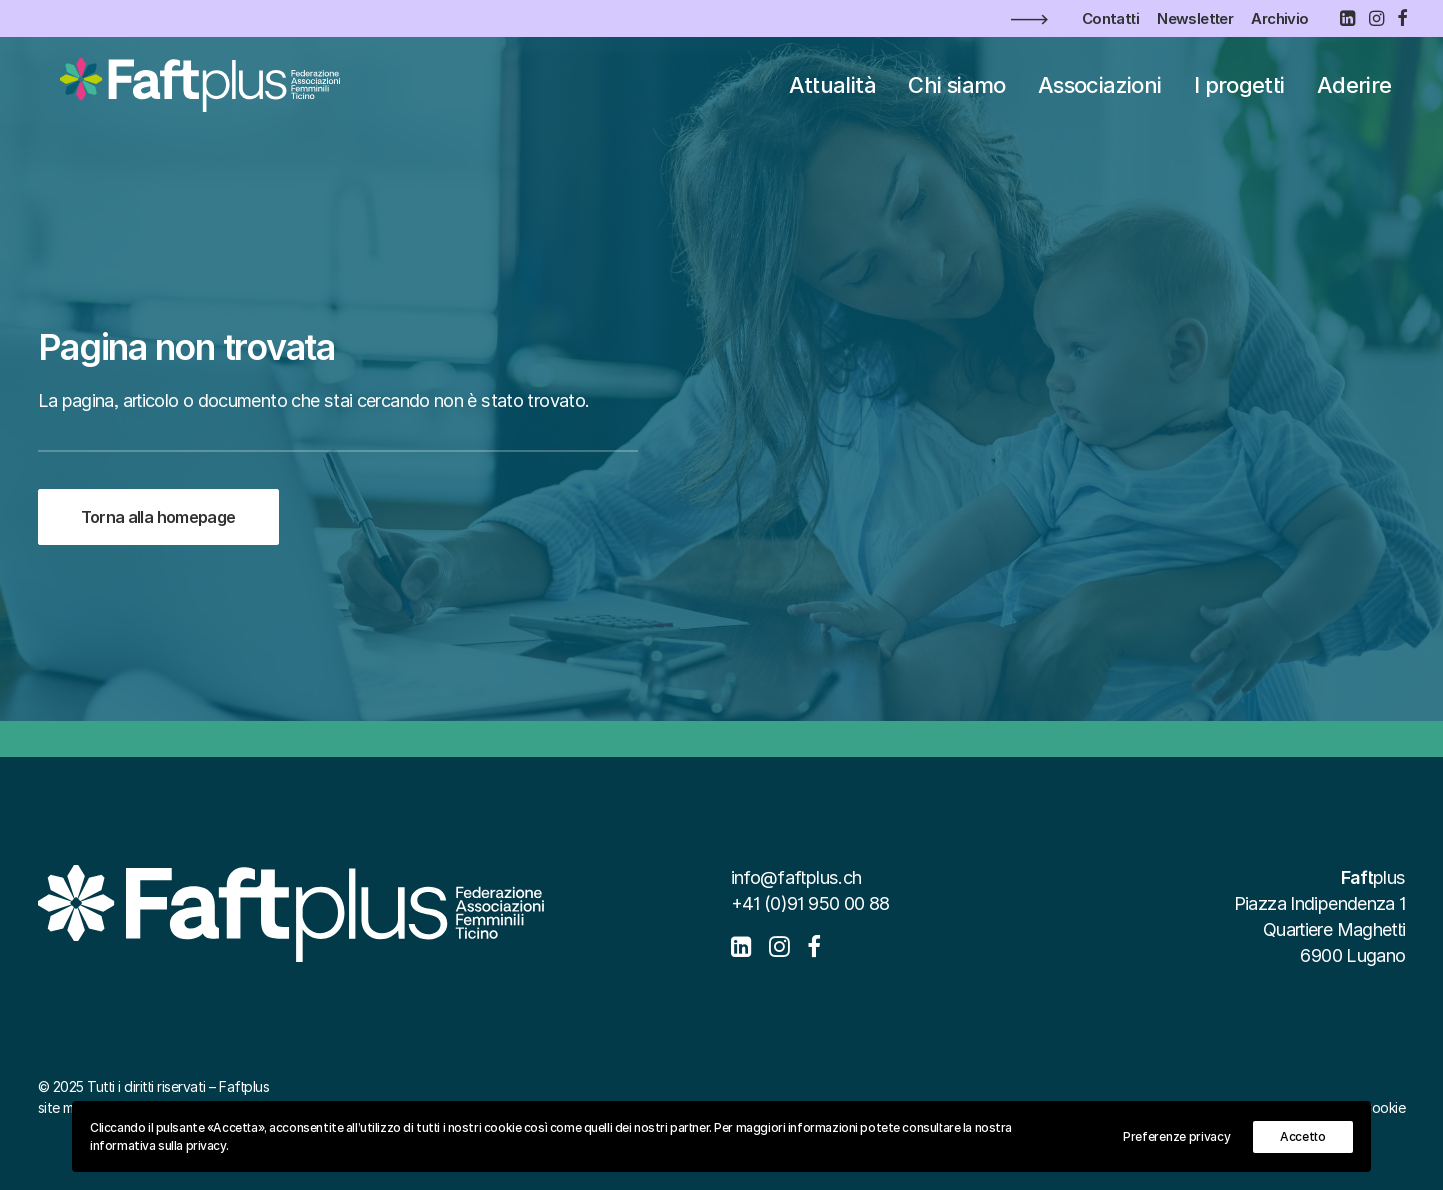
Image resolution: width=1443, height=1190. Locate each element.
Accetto (1303, 1136)
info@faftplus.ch (796, 877)
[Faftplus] (194, 94)
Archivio (1279, 18)
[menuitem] (1110, 18)
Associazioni (1099, 94)
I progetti (1239, 94)
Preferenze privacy (1177, 1136)
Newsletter (1195, 18)
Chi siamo (956, 94)
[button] (1347, 18)
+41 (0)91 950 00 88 (810, 903)
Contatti (1110, 18)
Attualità (832, 94)
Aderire (1354, 94)
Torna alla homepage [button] (158, 517)
